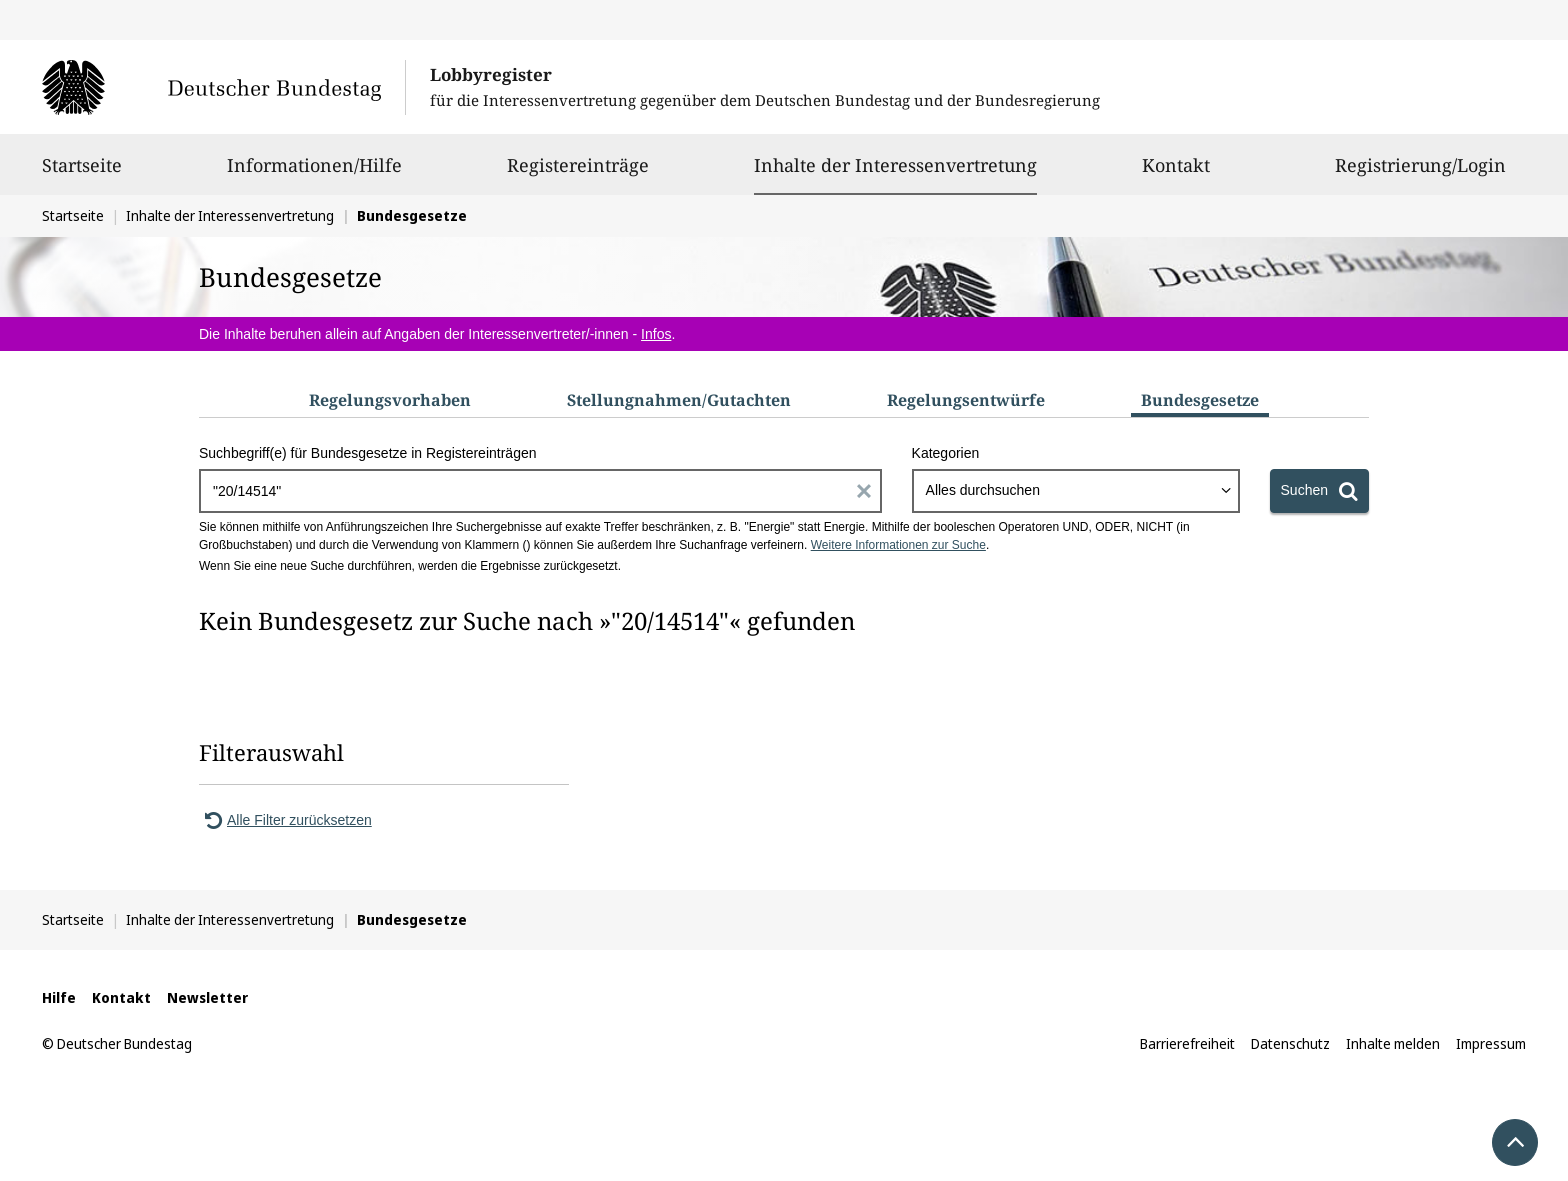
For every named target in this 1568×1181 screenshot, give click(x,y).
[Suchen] (1319, 491)
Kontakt (1176, 174)
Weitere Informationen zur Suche (898, 545)
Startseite (82, 174)
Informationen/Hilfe (314, 174)
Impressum (1491, 1043)
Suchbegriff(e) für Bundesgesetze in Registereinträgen (368, 453)
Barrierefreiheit (1187, 1043)
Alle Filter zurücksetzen (285, 820)
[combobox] (1076, 491)
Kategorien (946, 453)
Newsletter (207, 997)
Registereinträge (578, 174)
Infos (656, 334)
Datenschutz (1290, 1043)
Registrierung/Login (1420, 174)
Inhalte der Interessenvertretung (895, 165)
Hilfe (59, 997)
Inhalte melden (1393, 1043)
